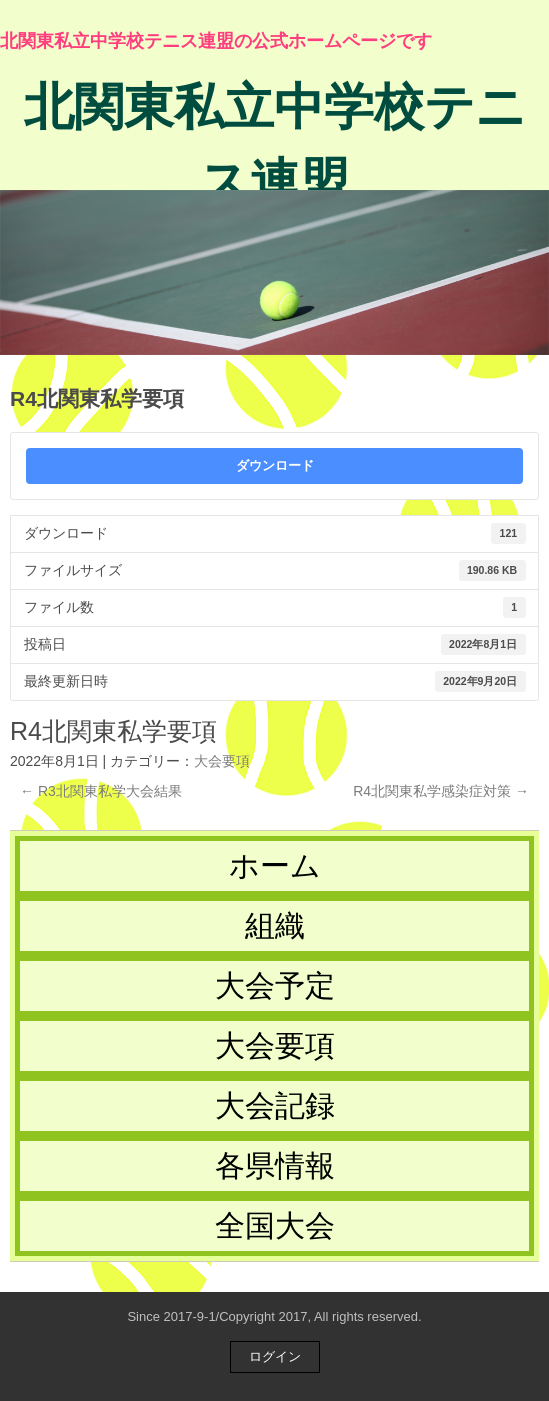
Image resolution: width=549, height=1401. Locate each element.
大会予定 (275, 985)
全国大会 (275, 1225)
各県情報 (275, 1165)
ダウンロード (275, 465)
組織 (275, 925)
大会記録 (275, 1105)
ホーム (275, 865)
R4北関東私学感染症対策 (441, 791)
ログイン (275, 1356)
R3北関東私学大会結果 (101, 791)
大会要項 (222, 761)
